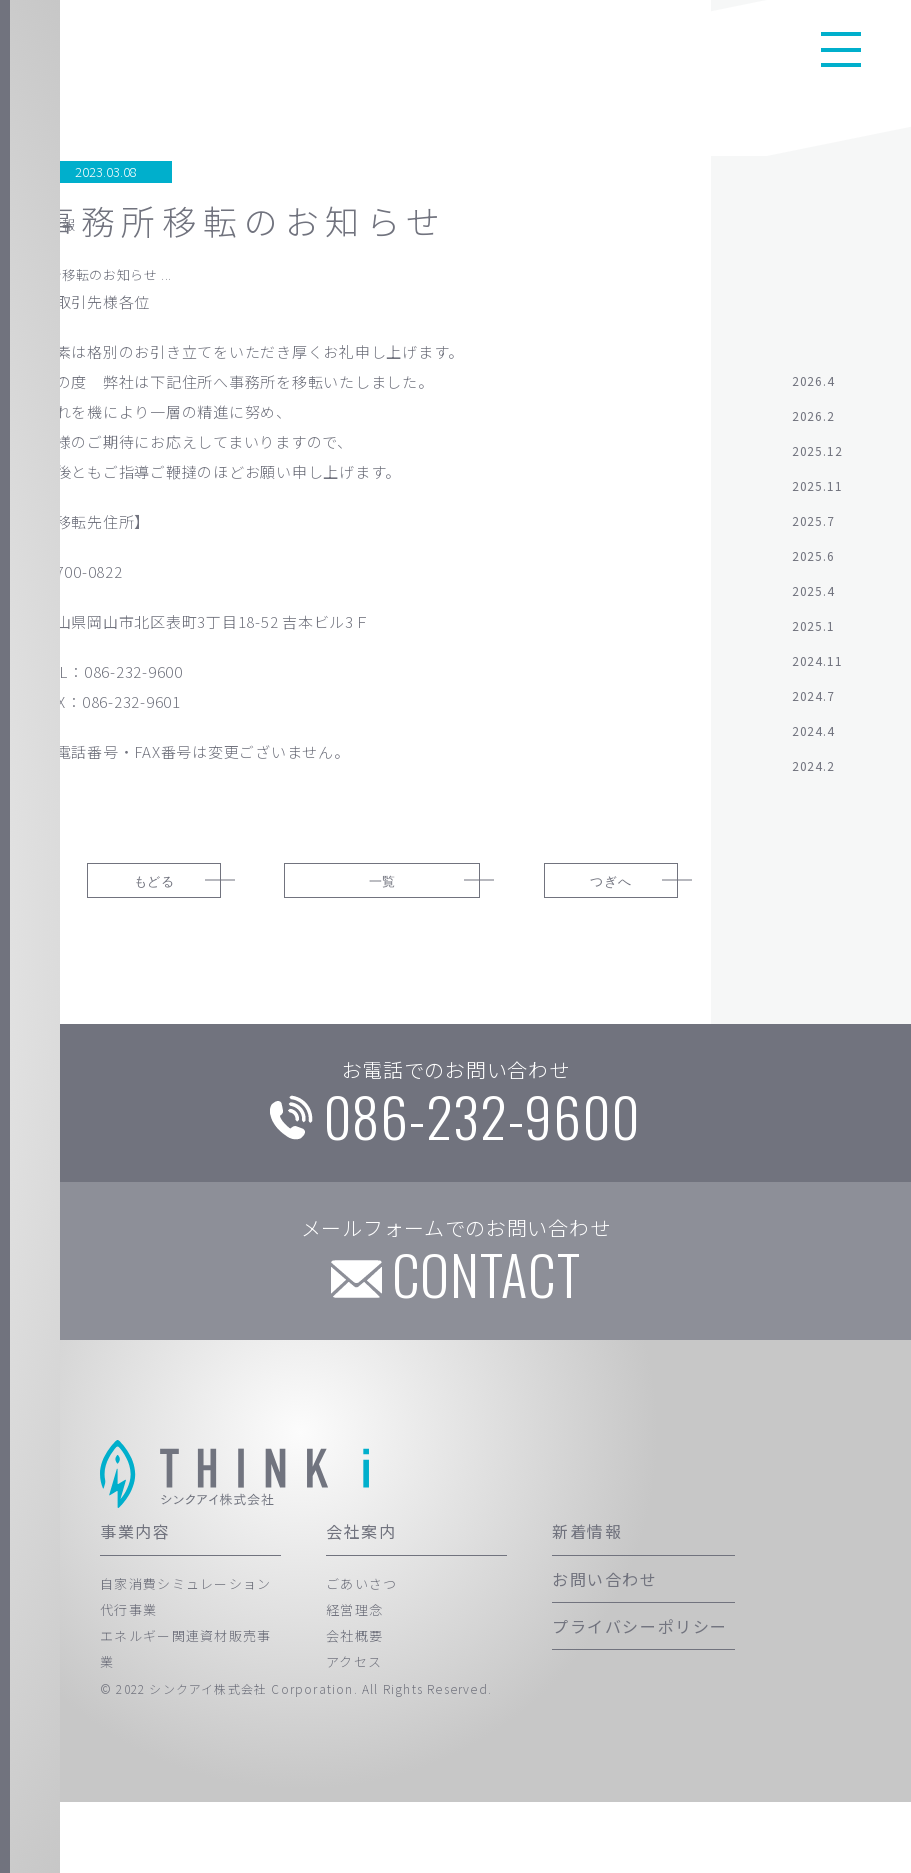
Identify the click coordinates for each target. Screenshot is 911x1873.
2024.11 (817, 668)
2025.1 (813, 633)
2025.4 (813, 598)
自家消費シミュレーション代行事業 (186, 1666)
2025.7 (813, 528)
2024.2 (813, 773)
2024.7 (813, 703)
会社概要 (354, 1706)
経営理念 (354, 1680)
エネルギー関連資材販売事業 (186, 1719)
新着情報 (587, 1602)
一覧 (372, 893)
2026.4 (813, 388)
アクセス (354, 1732)
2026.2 (813, 423)
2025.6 (813, 563)
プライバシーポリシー (640, 1697)
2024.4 (813, 738)
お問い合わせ (605, 1649)
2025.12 (817, 458)
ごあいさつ (362, 1653)
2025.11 (817, 493)
